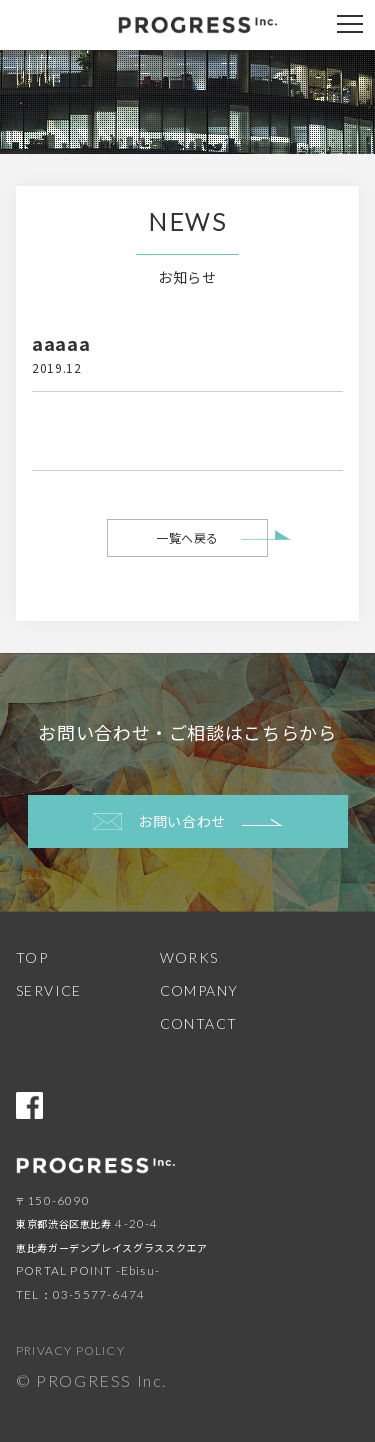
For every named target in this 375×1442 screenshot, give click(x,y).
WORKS (189, 957)
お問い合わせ (187, 821)
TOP (32, 957)
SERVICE (49, 990)
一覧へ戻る (187, 537)
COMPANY (199, 990)
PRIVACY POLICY (70, 1350)
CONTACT (199, 1023)
